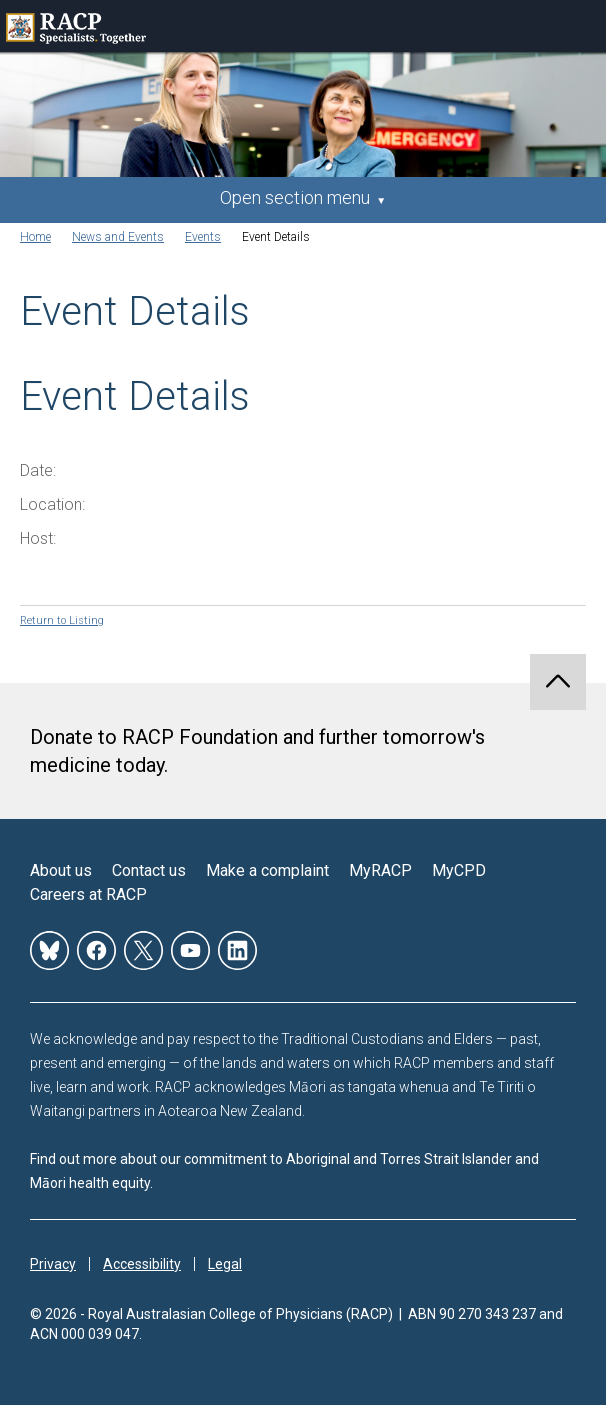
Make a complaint (267, 870)
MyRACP (380, 870)
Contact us (149, 870)
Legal (225, 1264)
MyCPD (459, 870)
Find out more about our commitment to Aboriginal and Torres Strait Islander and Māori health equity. (284, 1171)
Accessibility (142, 1264)
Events (203, 237)
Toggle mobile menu (580, 26)
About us (61, 870)
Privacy (53, 1264)
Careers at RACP (88, 894)
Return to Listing (62, 620)
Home (35, 237)
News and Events (118, 237)
